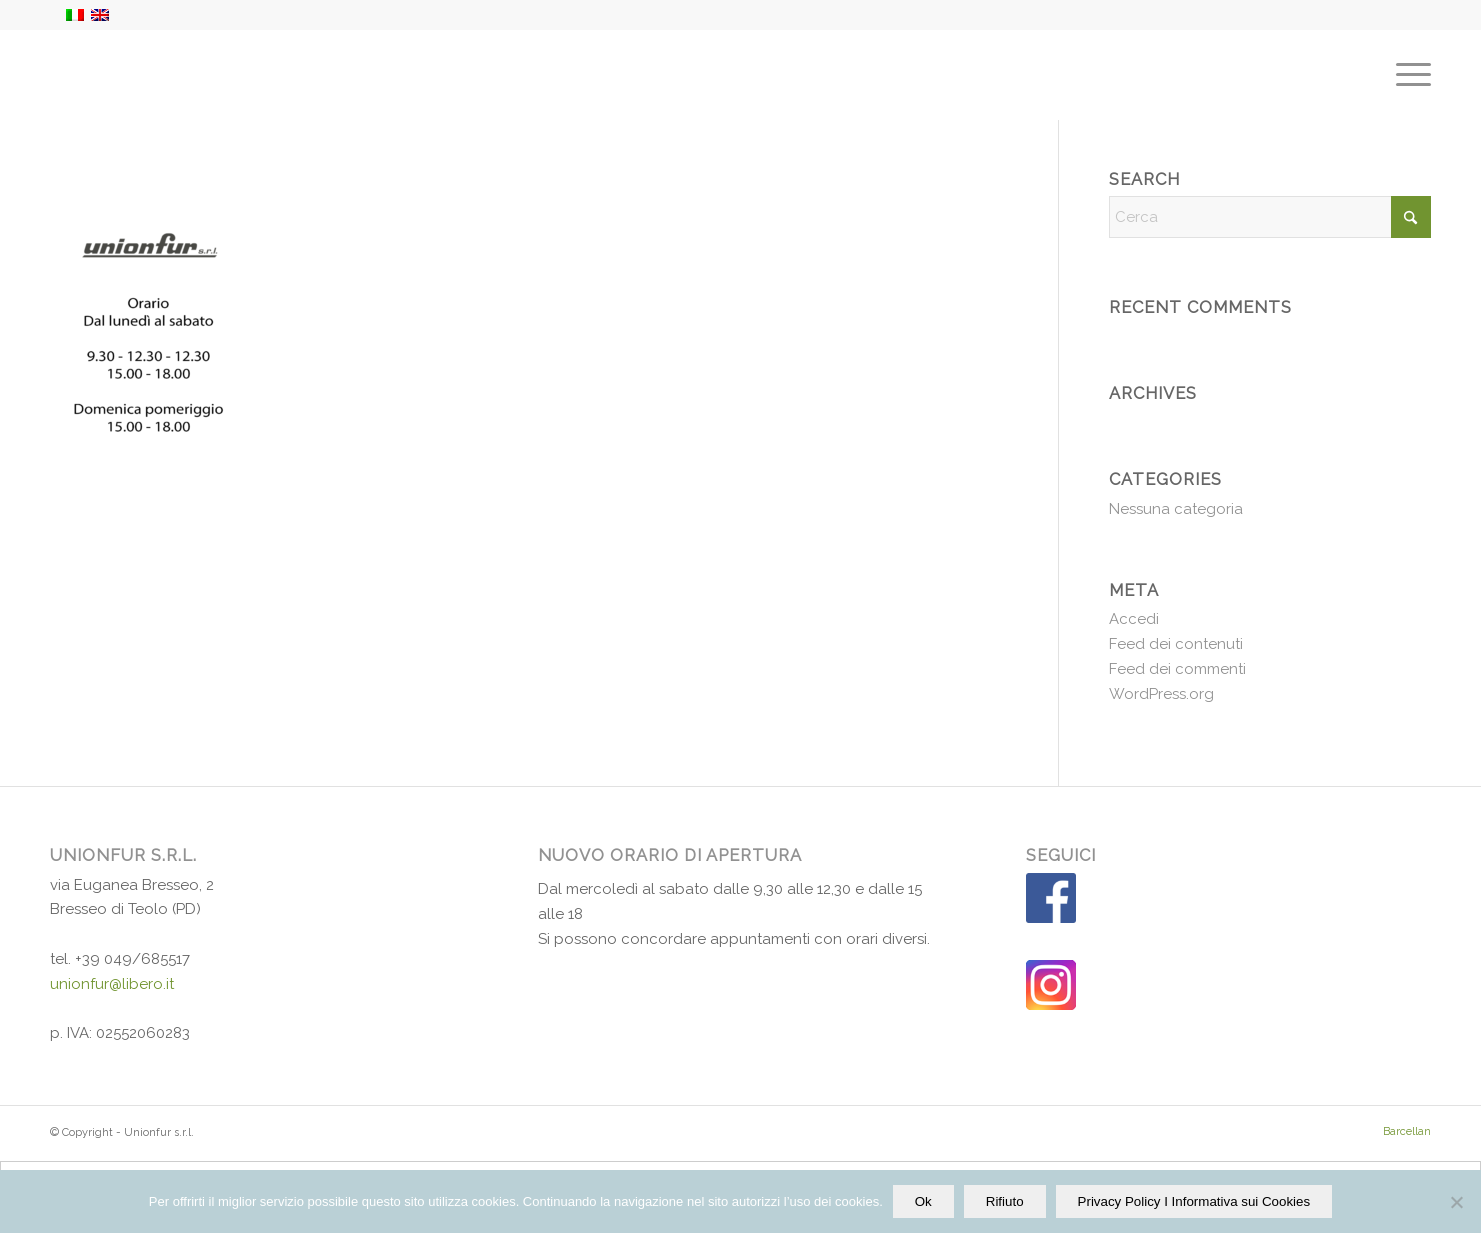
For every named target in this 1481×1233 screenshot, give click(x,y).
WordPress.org (1161, 694)
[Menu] (1407, 75)
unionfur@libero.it (112, 984)
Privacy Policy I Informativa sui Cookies (1194, 1201)
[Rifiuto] (1456, 1202)
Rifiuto (1005, 1201)
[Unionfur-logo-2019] (148, 75)
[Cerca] (1270, 217)
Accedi (1134, 619)
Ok (923, 1201)
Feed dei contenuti (1176, 644)
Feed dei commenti (1177, 669)
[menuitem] (1407, 75)
